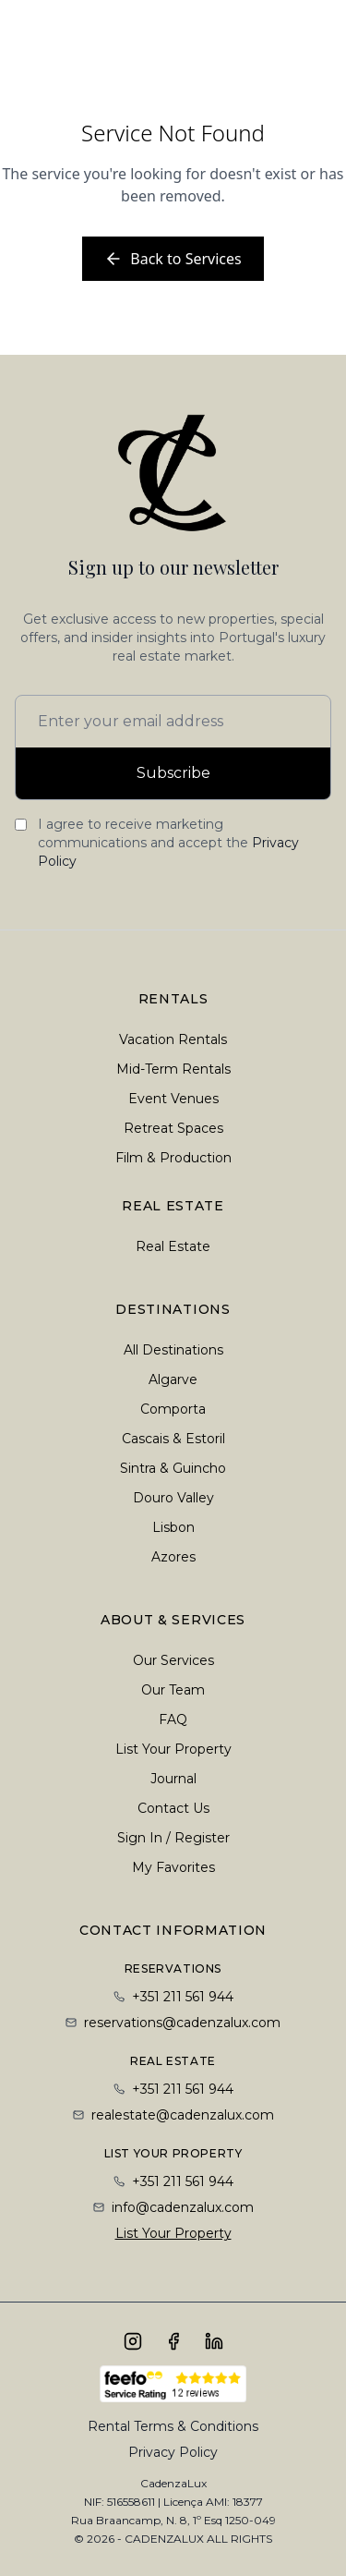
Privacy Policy (173, 2452)
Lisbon (173, 1527)
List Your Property (173, 1749)
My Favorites (173, 1867)
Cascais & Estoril (173, 1438)
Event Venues (173, 1098)
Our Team (173, 1690)
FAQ (173, 1719)
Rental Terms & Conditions (173, 2426)
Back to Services (172, 259)
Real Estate (173, 1246)
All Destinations (173, 1350)
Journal (173, 1778)
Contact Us (173, 1808)
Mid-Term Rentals (173, 1069)
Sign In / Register (173, 1837)
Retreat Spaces (173, 1128)
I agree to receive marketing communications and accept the (168, 842)
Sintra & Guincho (173, 1468)
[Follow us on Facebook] (173, 2341)
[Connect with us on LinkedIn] (214, 2341)
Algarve (173, 1379)
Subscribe (173, 773)
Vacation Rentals (173, 1039)
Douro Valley (173, 1497)
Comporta (173, 1409)
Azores (173, 1557)
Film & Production (173, 1157)
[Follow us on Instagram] (133, 2341)
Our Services (173, 1660)
